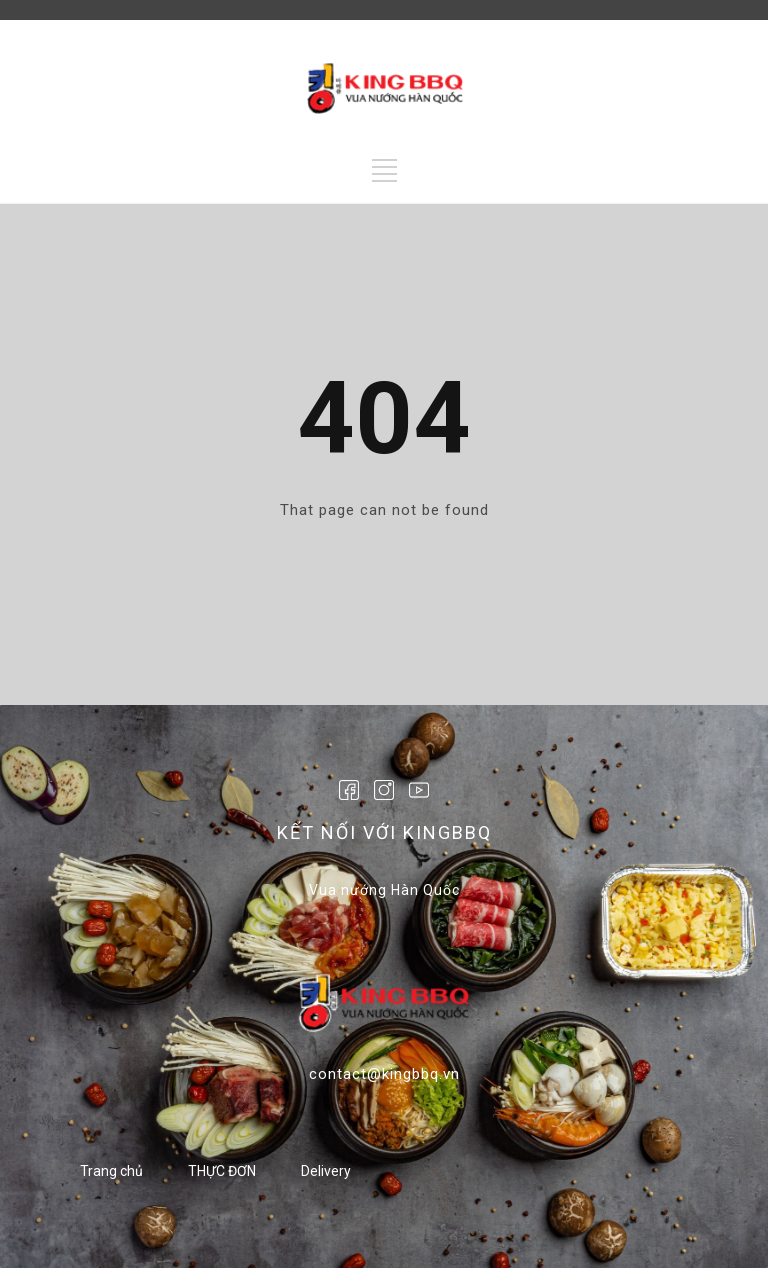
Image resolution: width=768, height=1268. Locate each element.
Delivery (326, 1171)
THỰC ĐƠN (222, 1171)
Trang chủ (111, 1171)
